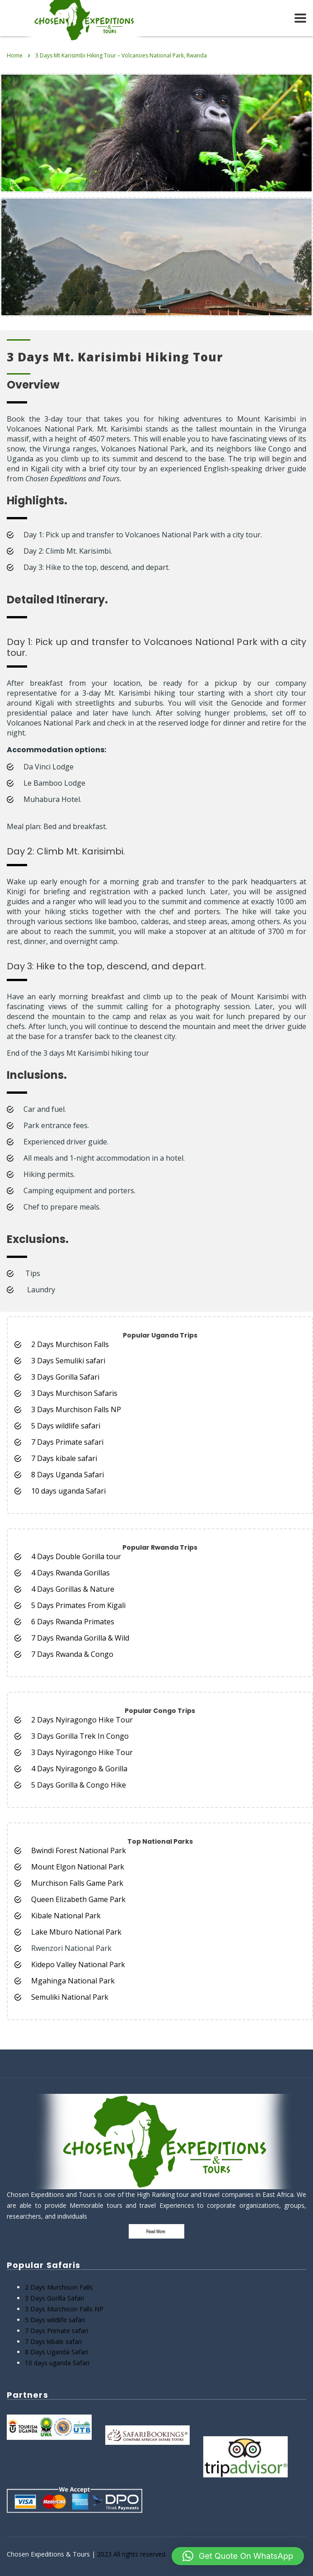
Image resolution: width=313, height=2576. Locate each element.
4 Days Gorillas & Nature (72, 1589)
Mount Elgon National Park (77, 1867)
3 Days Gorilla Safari (65, 1377)
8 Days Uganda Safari (67, 1475)
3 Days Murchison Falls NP (76, 1409)
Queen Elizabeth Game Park (78, 1899)
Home (15, 55)
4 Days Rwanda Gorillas (70, 1573)
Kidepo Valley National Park (78, 1964)
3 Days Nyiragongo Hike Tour (82, 1752)
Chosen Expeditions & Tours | (52, 2554)
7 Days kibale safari (64, 1458)
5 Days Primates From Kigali (78, 1605)
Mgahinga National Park (73, 1981)
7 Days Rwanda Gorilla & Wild (80, 1638)
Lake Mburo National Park (76, 1932)
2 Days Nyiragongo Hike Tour (82, 1720)
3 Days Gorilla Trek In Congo (80, 1736)
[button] (238, 2556)
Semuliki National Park (69, 1997)
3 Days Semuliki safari (68, 1361)
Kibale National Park (66, 1916)
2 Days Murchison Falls (70, 1344)
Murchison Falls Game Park (77, 1883)
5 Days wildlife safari (65, 1426)
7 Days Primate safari (67, 1442)
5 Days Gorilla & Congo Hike (78, 1785)
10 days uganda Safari (68, 1491)
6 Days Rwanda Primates (72, 1622)
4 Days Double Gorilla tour (76, 1556)
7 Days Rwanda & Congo (72, 1654)
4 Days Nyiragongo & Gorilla (80, 1769)
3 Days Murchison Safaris (74, 1393)
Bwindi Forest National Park (78, 1850)
